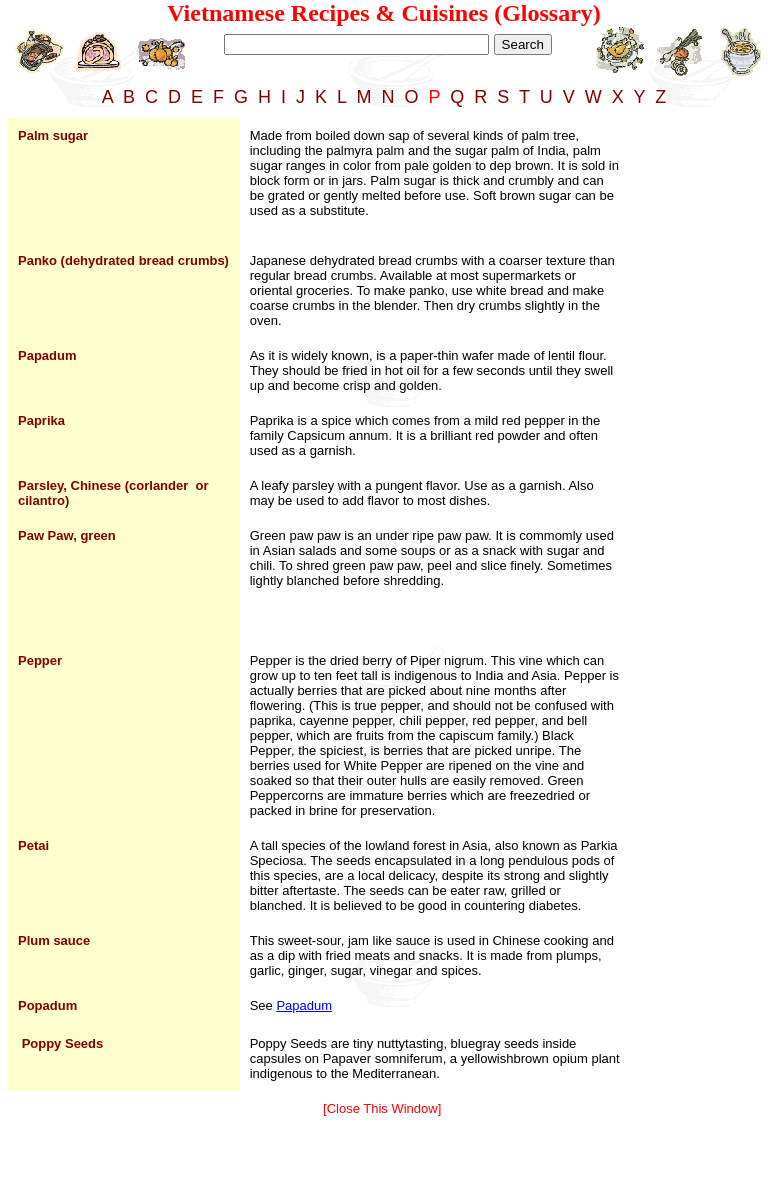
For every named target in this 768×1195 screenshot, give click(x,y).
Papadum (304, 1005)
